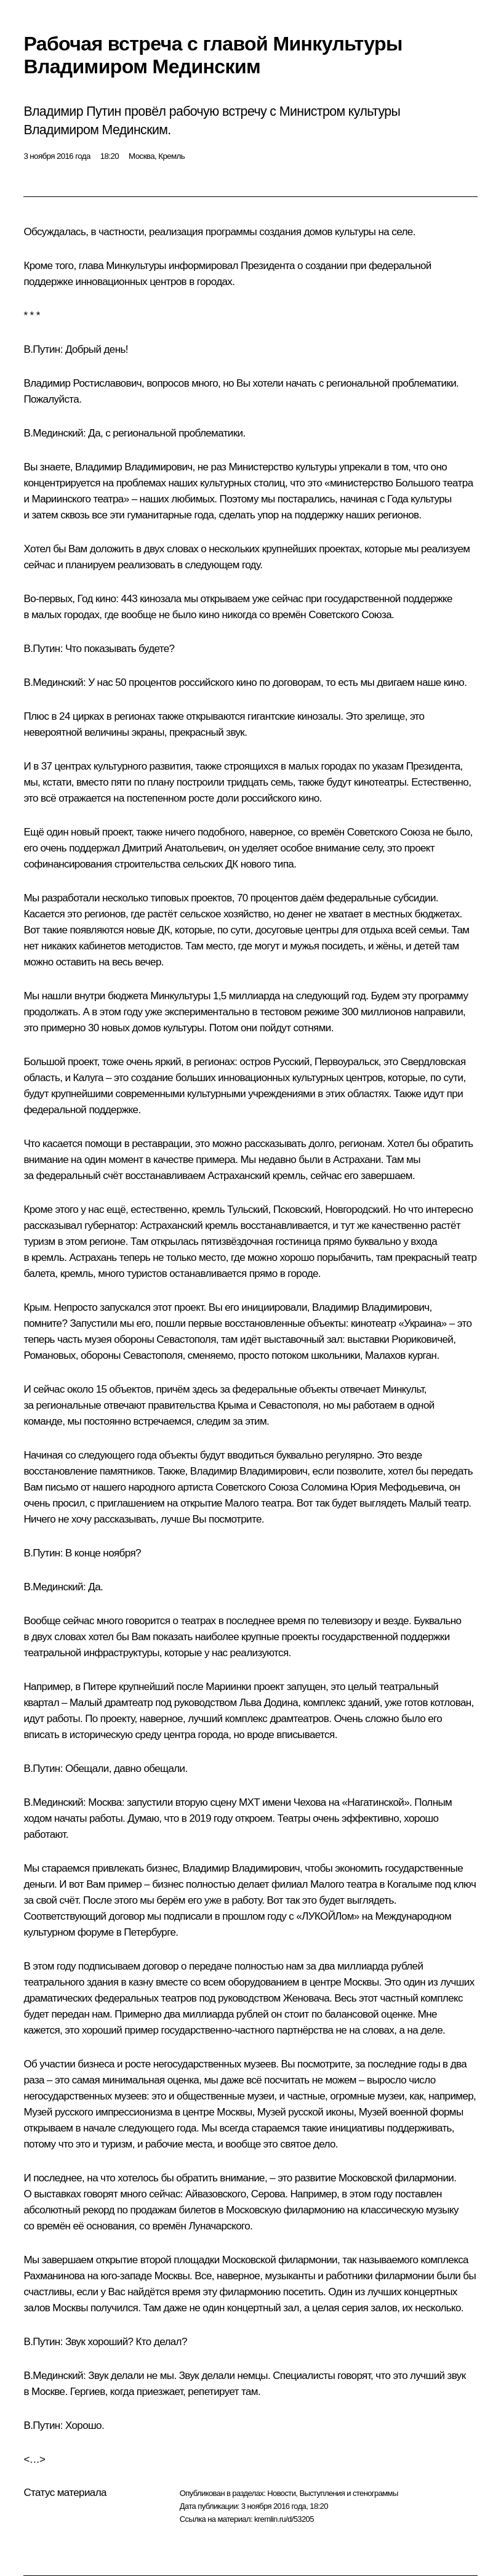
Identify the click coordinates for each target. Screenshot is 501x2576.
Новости (281, 2493)
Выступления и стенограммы (348, 2493)
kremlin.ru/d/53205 (284, 2519)
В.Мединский (53, 433)
